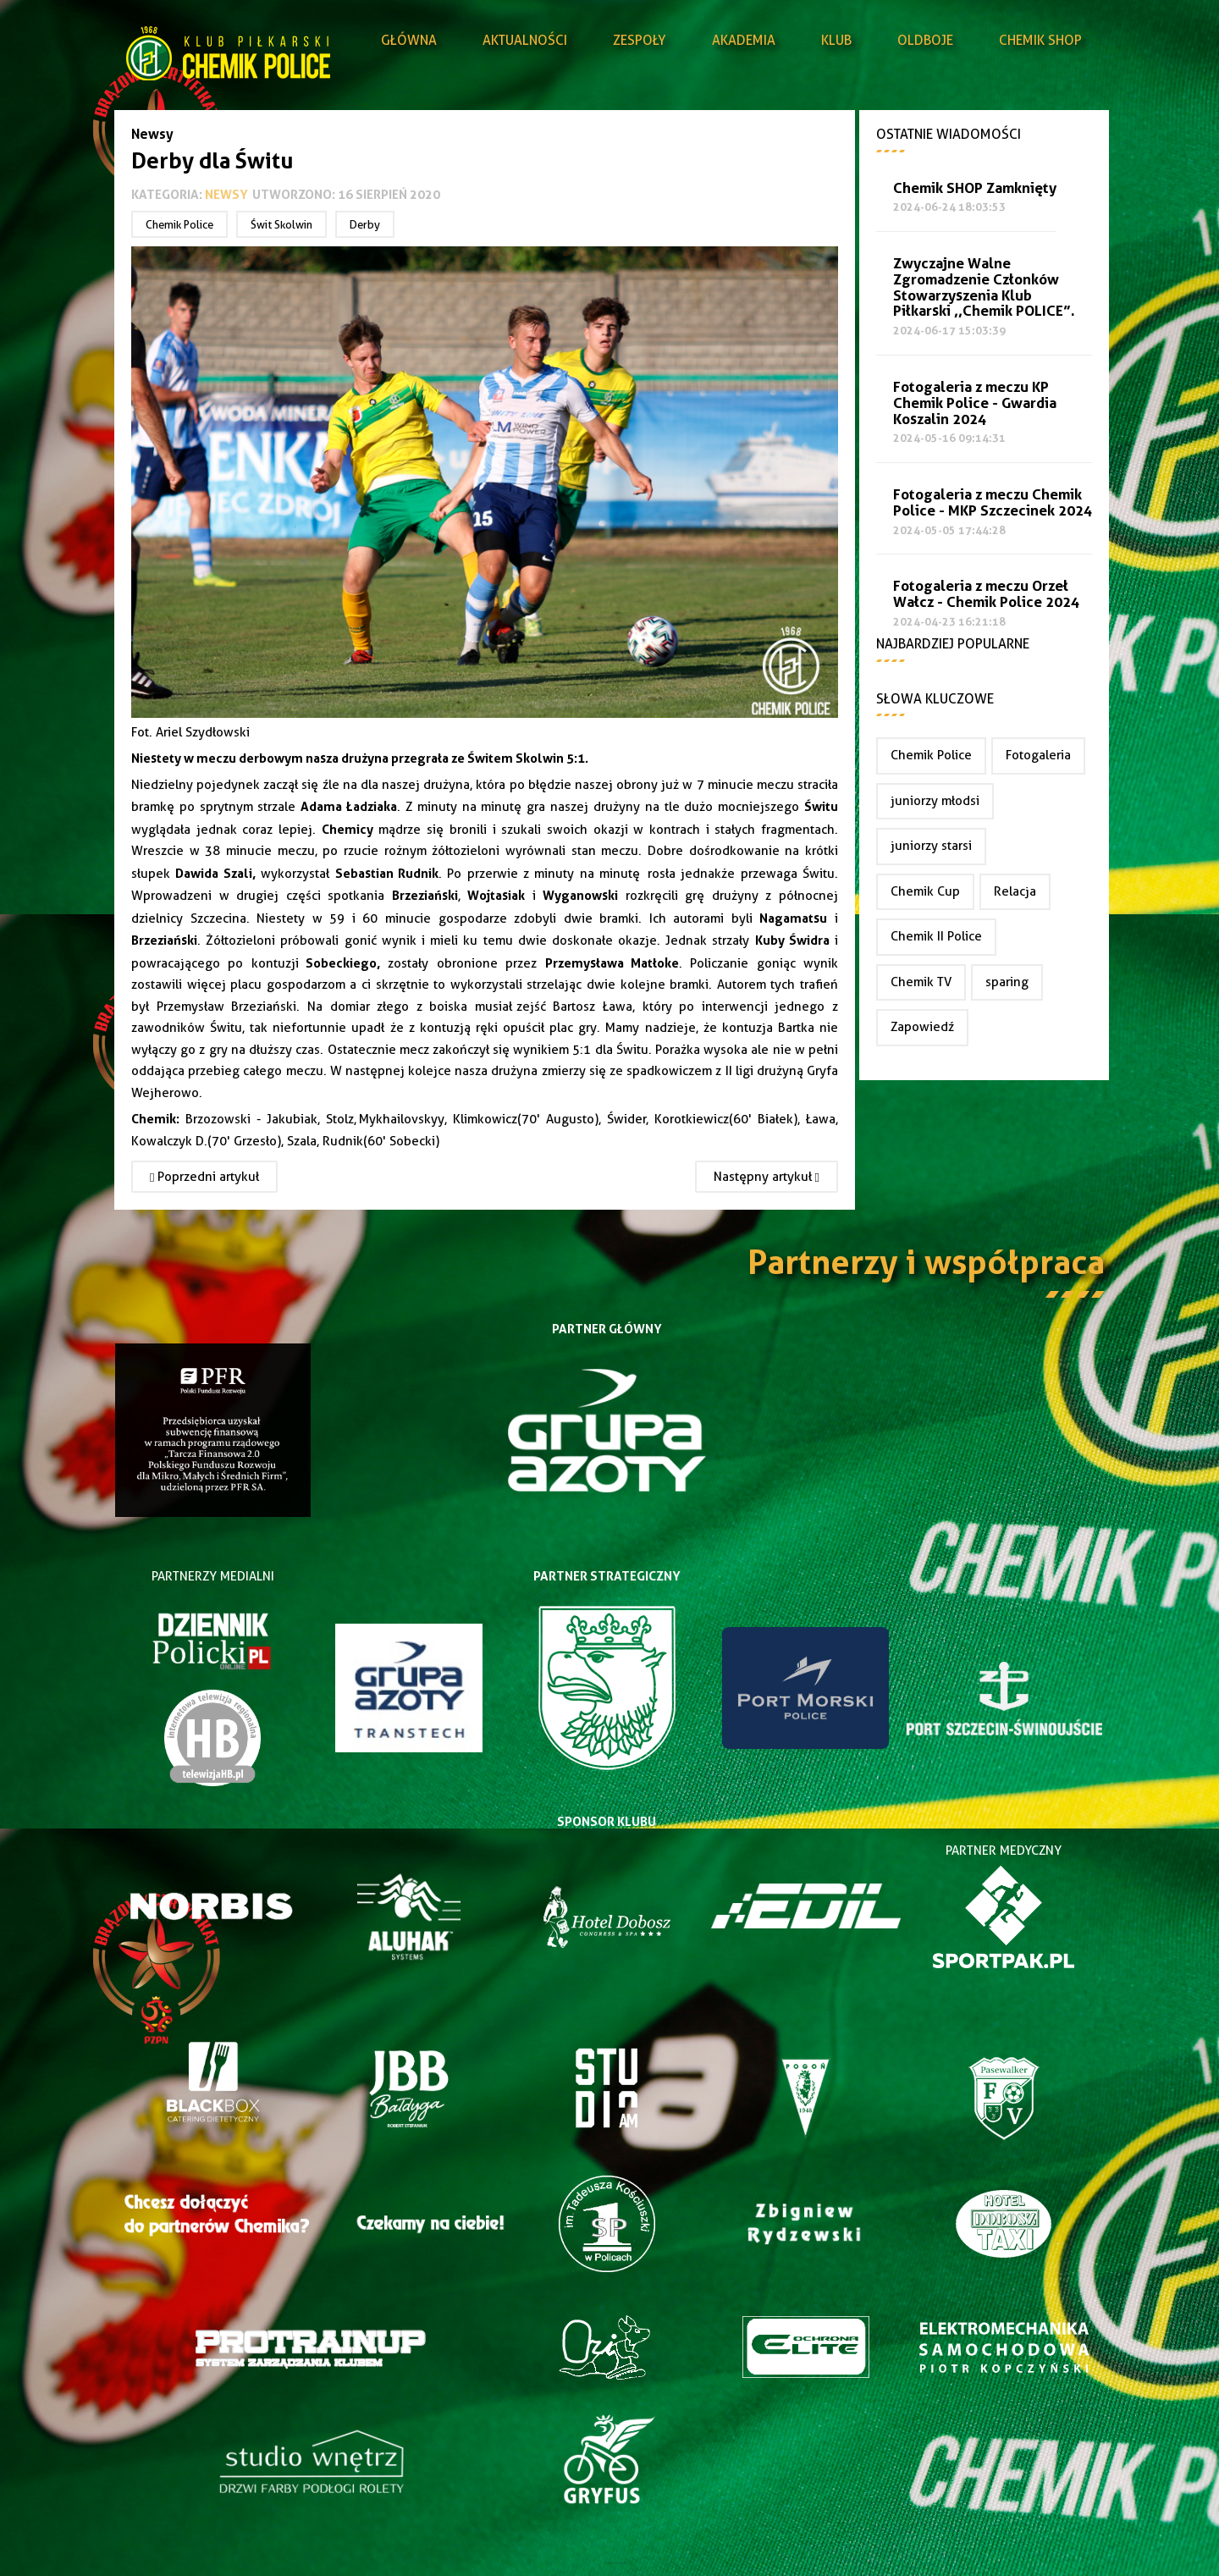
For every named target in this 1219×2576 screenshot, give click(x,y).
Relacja (1015, 891)
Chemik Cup (925, 891)
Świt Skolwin (281, 224)
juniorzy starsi (931, 845)
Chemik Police (179, 224)
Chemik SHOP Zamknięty (974, 188)
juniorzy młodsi (935, 800)
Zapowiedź (922, 1026)
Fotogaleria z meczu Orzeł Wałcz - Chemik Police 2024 (986, 594)
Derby (365, 224)
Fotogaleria (1038, 755)
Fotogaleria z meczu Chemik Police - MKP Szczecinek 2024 (992, 503)
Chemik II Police (936, 936)
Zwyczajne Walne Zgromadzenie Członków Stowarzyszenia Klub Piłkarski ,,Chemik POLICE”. (984, 287)
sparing (1007, 982)
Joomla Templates (609, 2562)
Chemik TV (921, 982)
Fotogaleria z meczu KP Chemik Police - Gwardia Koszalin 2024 (974, 403)
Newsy (226, 194)
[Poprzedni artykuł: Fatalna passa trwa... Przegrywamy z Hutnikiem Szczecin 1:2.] (204, 1177)
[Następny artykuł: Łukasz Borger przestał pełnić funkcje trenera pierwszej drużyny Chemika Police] (766, 1177)
